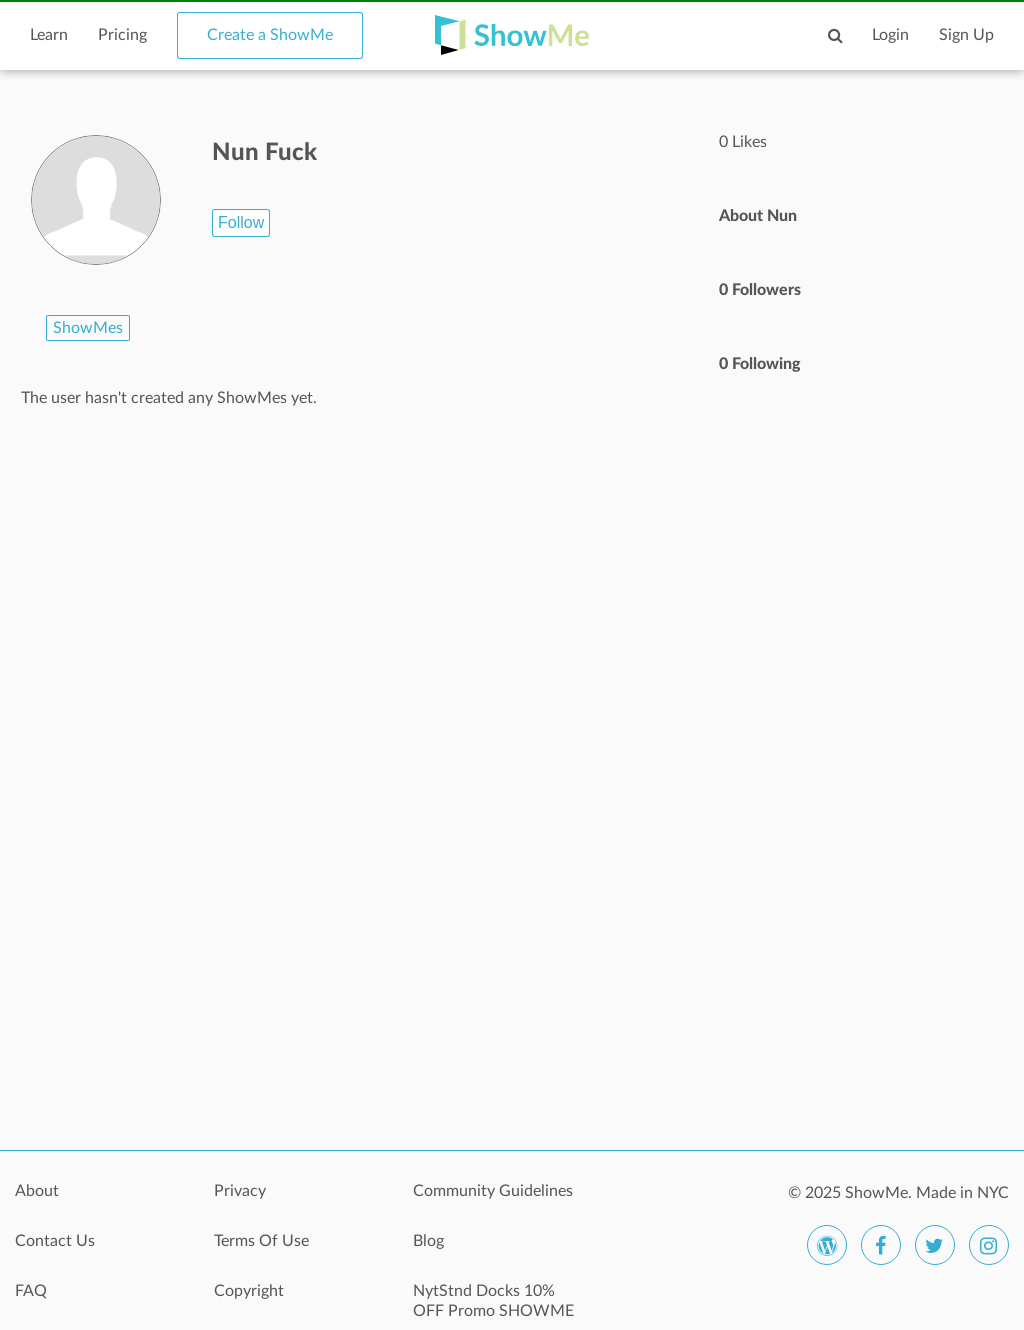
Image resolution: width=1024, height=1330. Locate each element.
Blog (428, 1241)
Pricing (122, 35)
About (37, 1191)
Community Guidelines (493, 1191)
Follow (241, 222)
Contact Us (55, 1241)
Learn (49, 35)
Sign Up (966, 35)
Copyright (249, 1291)
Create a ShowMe (270, 35)
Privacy (240, 1191)
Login (890, 35)
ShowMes (88, 328)
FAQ (31, 1291)
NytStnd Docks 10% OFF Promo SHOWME (493, 1301)
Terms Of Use (261, 1241)
